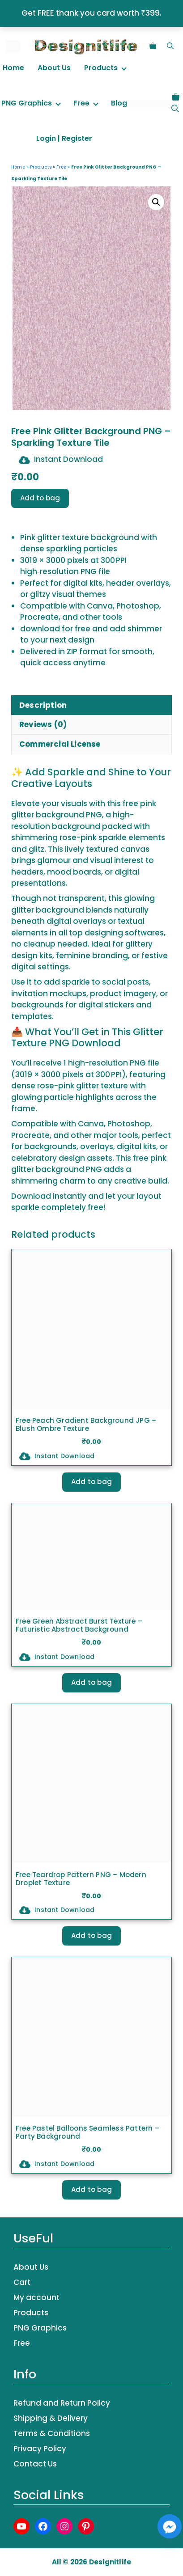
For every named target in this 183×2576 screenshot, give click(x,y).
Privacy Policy (39, 2448)
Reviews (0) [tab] (43, 724)
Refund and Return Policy (61, 2403)
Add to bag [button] (91, 1481)
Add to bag (40, 498)
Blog (119, 103)
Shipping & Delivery (50, 2418)
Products (101, 68)
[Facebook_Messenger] (169, 2526)
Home (13, 68)
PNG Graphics (26, 103)
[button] (170, 46)
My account (36, 2297)
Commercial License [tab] (60, 744)
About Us (54, 68)
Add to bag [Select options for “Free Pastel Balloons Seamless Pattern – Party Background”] (91, 2189)
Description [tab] (43, 705)
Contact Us (35, 2463)
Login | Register (64, 138)
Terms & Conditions (51, 2433)
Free (81, 103)
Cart (21, 2282)
